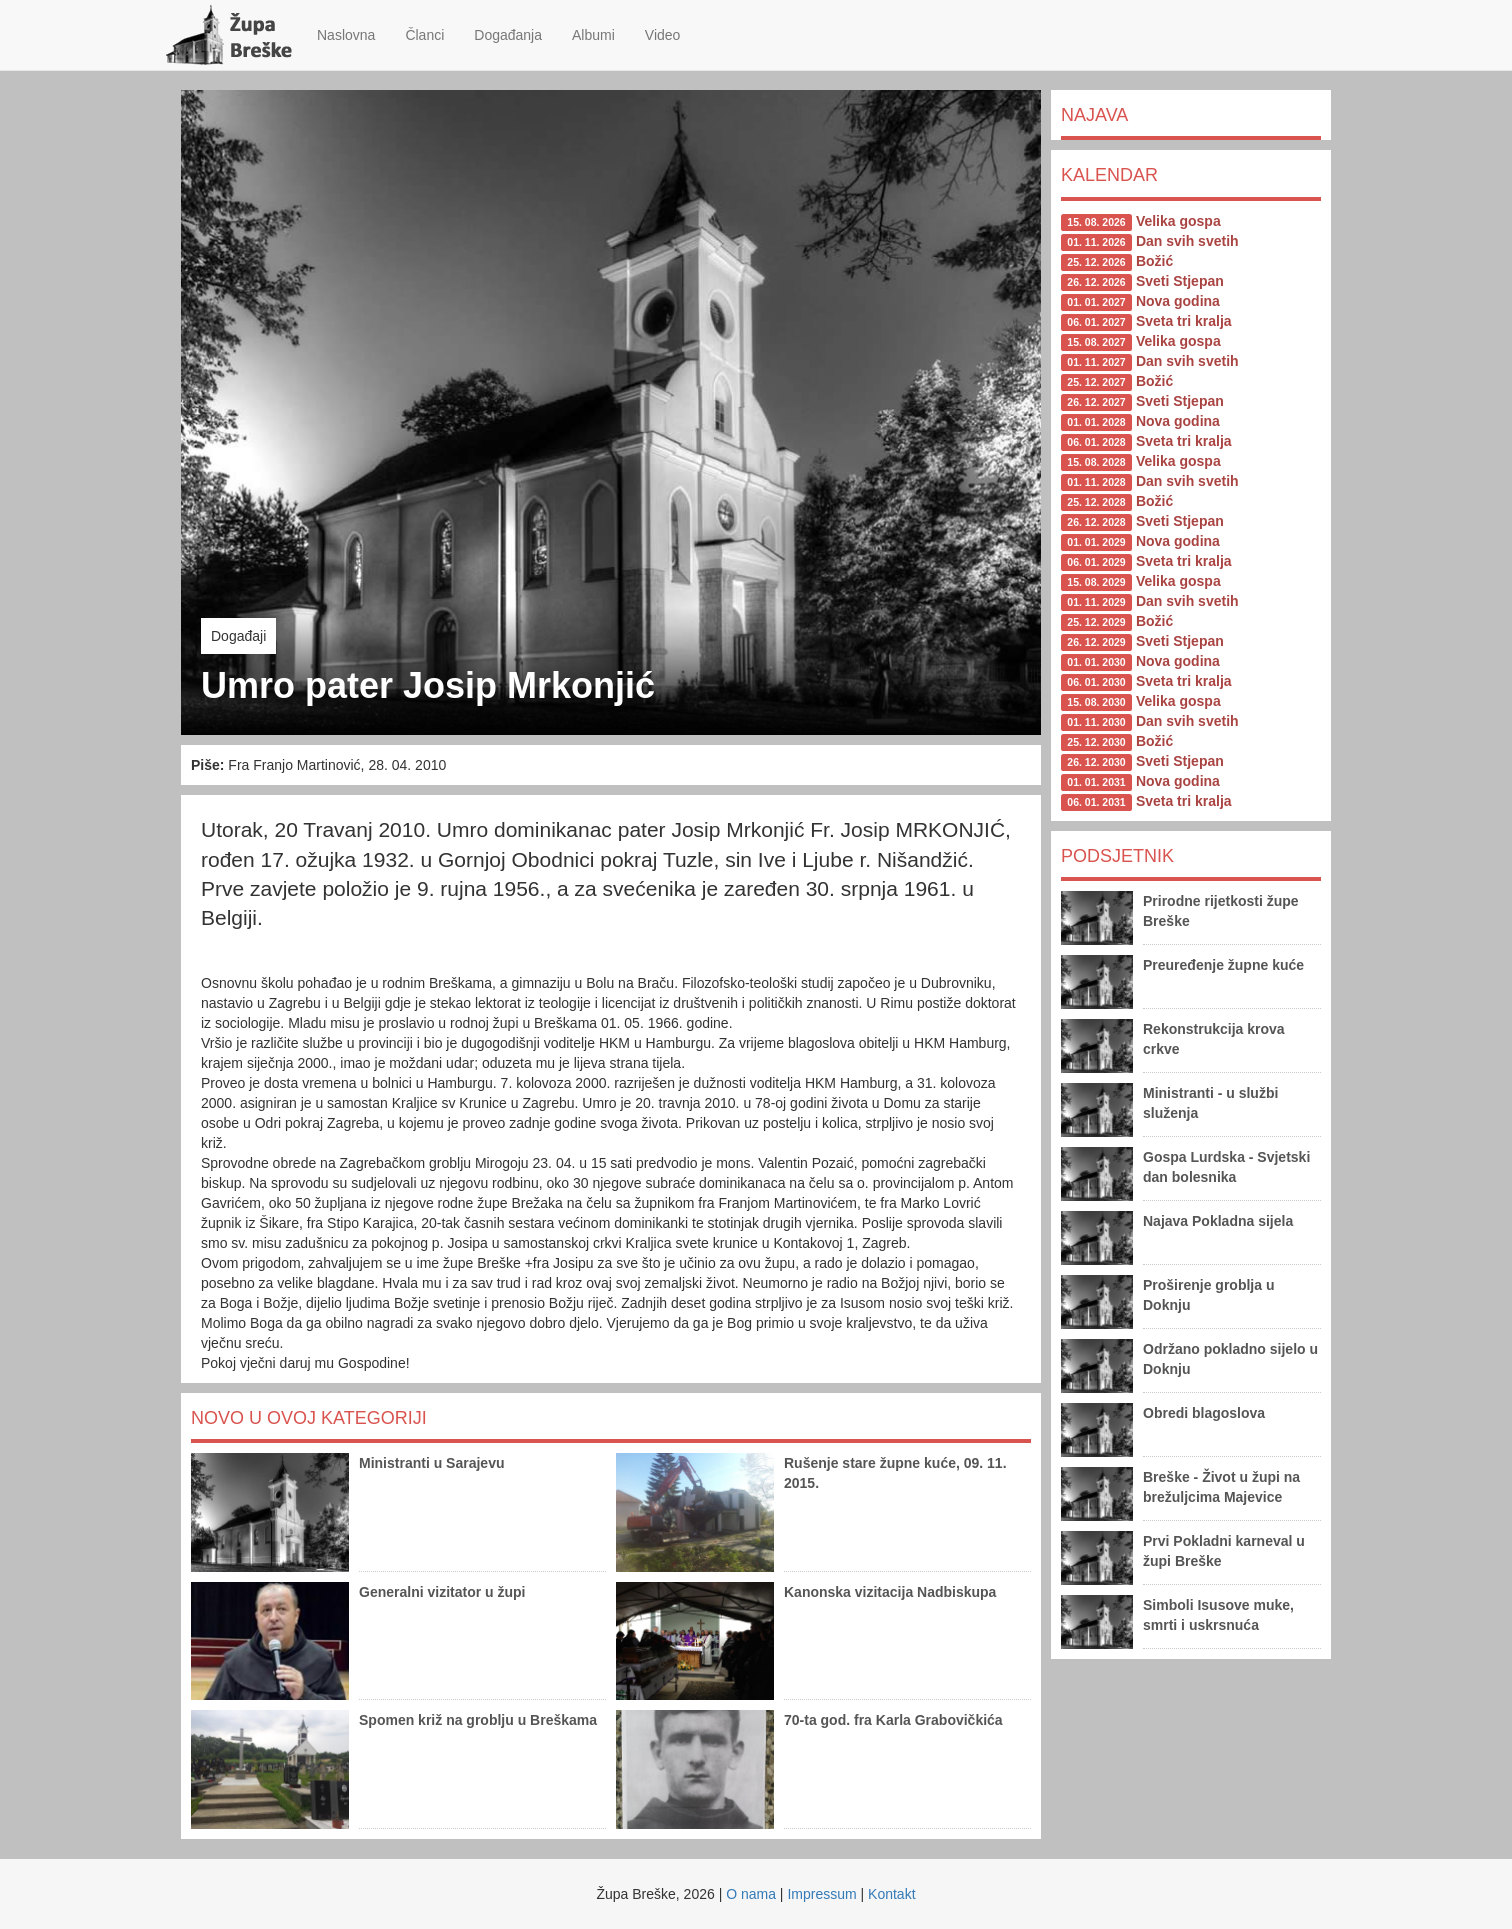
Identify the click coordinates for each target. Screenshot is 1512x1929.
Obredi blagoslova (1204, 1413)
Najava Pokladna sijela (1218, 1221)
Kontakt (891, 1894)
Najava (1094, 115)
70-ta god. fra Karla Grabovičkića (893, 1720)
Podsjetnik (1117, 856)
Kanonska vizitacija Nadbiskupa (890, 1592)
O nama (751, 1894)
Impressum (821, 1894)
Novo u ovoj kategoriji (309, 1418)
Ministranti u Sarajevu (431, 1463)
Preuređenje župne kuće (1223, 965)
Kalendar (1109, 175)
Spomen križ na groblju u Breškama (478, 1720)
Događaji (238, 636)
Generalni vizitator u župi (442, 1592)
